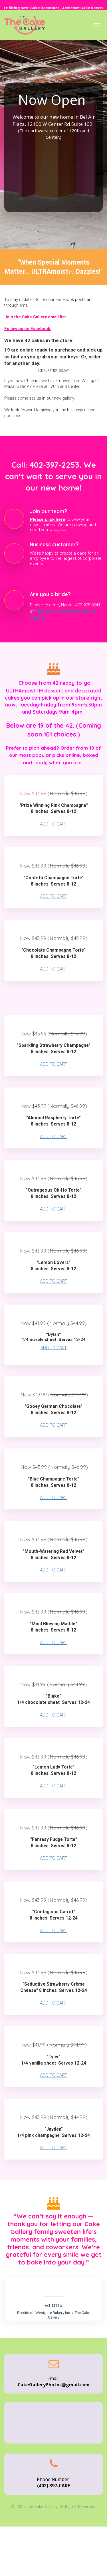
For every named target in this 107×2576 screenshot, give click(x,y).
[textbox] (53, 722)
